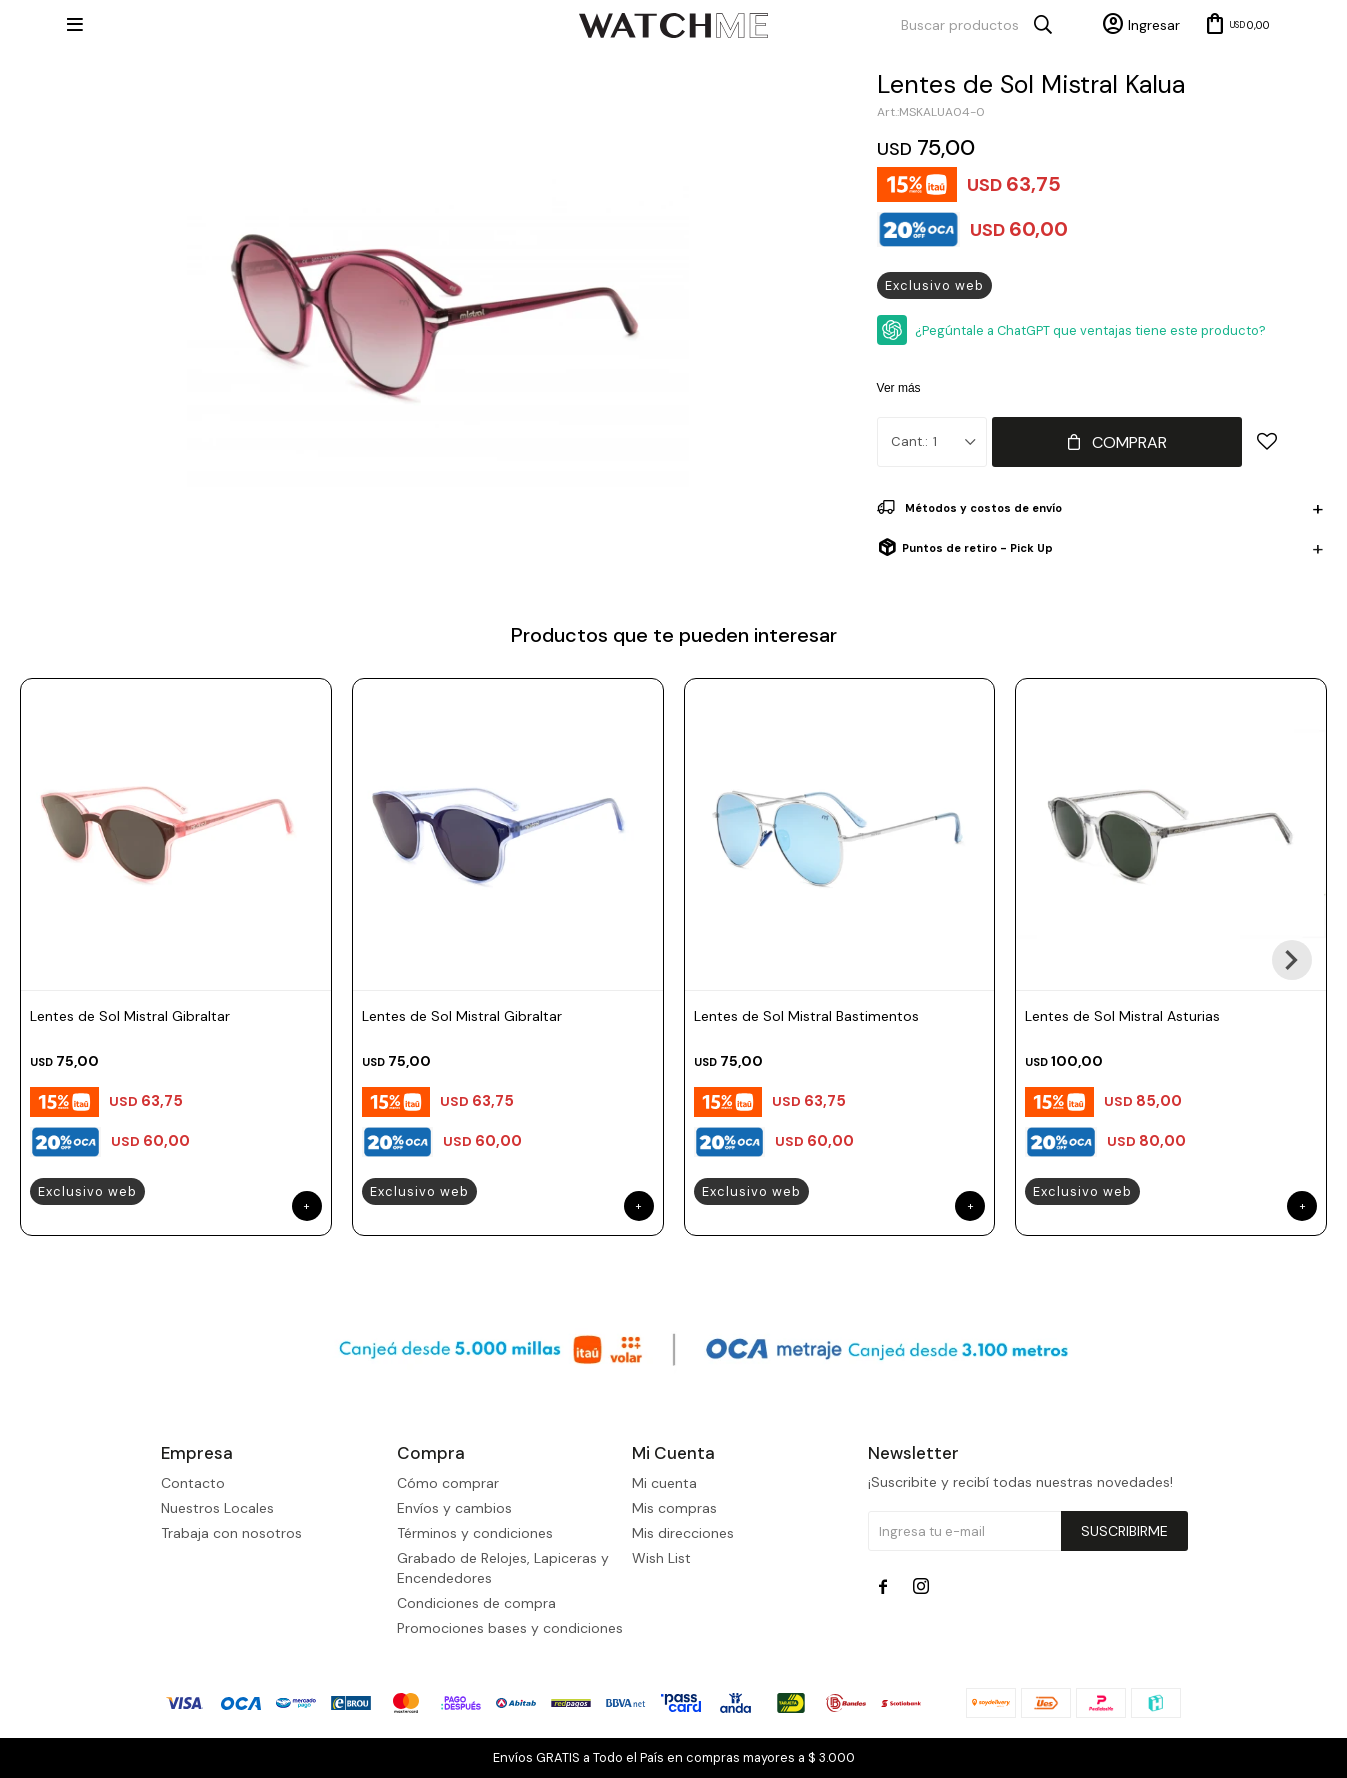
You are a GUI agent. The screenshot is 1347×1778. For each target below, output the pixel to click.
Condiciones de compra (476, 1603)
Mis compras (674, 1508)
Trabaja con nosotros (231, 1533)
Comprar (1129, 442)
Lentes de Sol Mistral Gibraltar (130, 1016)
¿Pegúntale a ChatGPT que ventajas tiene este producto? (1090, 330)
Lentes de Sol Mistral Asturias (1122, 1016)
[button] (1292, 960)
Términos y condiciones (475, 1533)
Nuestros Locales (217, 1508)
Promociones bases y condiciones (510, 1628)
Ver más (899, 388)
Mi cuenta (664, 1483)
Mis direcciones (683, 1533)
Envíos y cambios (454, 1508)
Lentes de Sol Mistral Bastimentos (806, 1016)
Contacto (193, 1483)
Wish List (661, 1558)
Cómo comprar (448, 1483)
